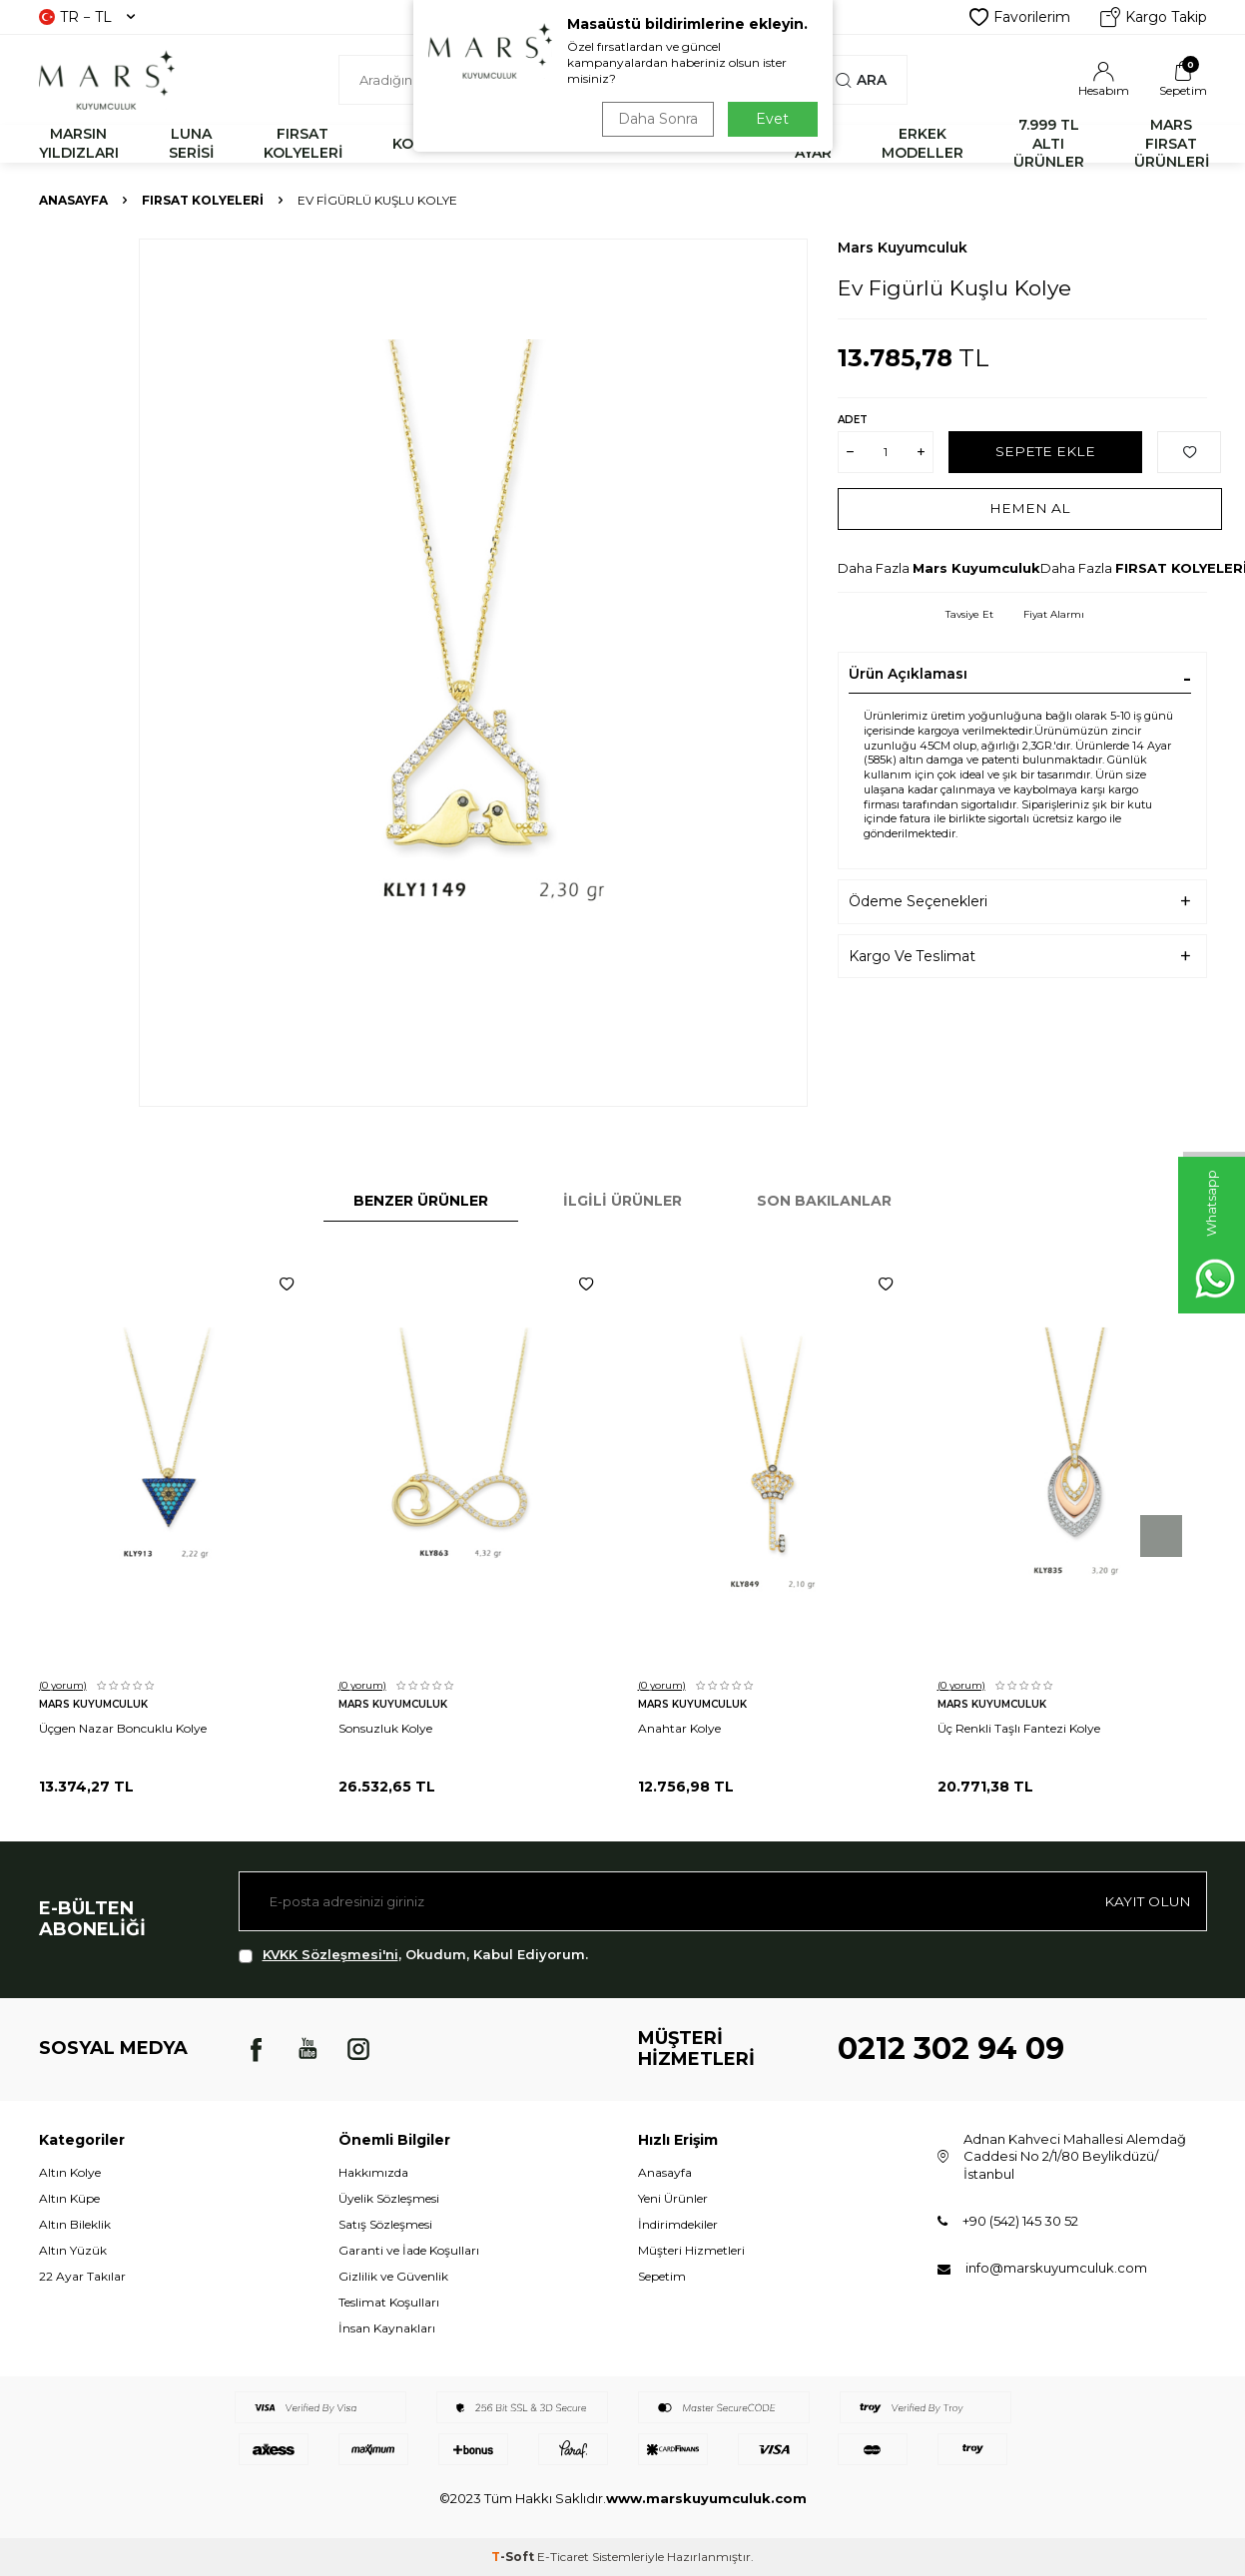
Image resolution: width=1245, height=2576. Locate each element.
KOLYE (415, 144)
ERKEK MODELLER (922, 143)
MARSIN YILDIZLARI (79, 143)
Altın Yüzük (73, 2250)
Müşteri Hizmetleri (691, 2250)
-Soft (514, 2556)
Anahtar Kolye (679, 1728)
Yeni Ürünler (673, 2198)
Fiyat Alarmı (1053, 614)
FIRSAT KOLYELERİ (303, 143)
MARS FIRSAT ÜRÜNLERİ (1171, 144)
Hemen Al (1029, 508)
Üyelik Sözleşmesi (388, 2198)
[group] (473, 673)
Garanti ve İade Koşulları (408, 2250)
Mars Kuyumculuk (902, 248)
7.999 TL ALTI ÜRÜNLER (1048, 144)
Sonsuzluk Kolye (385, 1728)
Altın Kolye (70, 2172)
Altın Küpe (69, 2198)
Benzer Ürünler (420, 1201)
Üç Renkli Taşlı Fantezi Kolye (1018, 1728)
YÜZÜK (629, 144)
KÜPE (725, 144)
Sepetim (662, 2276)
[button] (1161, 1536)
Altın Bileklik (75, 2224)
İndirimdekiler (678, 2224)
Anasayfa (73, 200)
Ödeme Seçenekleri (918, 901)
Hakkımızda (373, 2172)
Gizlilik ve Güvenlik (393, 2276)
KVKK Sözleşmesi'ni (330, 1954)
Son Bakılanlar (824, 1201)
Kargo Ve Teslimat (912, 956)
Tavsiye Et (969, 614)
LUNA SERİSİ (191, 143)
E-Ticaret (563, 2556)
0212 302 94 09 (951, 2048)
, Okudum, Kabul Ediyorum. (413, 1954)
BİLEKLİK (521, 144)
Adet (853, 419)
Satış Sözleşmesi (385, 2224)
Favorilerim (1019, 17)
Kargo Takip (1153, 17)
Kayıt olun (1146, 1901)
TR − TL (87, 17)
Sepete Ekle (1045, 451)
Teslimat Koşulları (388, 2302)
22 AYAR (813, 143)
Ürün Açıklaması (908, 674)
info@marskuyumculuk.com (1056, 2268)
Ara (861, 80)
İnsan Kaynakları (386, 2327)
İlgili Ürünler (622, 1201)
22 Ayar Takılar (82, 2276)
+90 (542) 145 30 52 (1020, 2221)
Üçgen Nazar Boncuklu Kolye (123, 1728)
